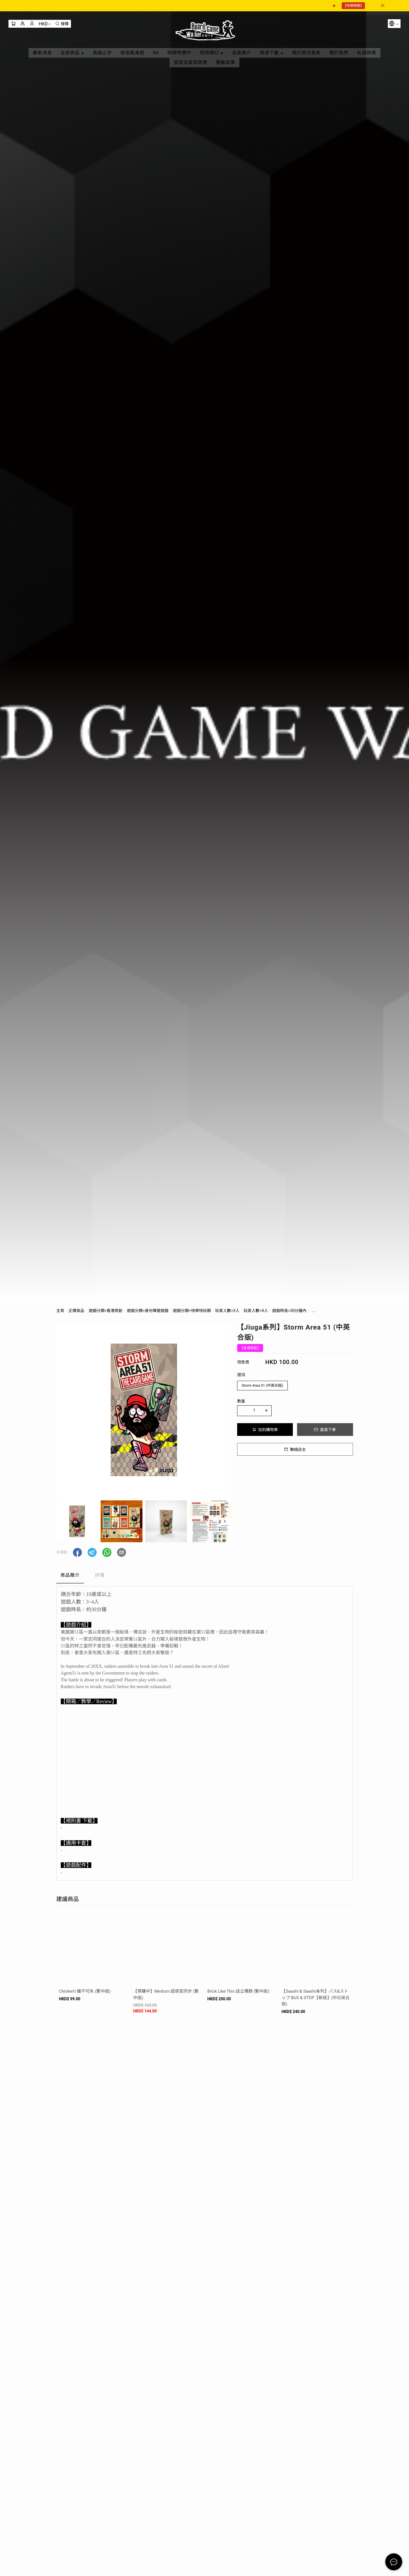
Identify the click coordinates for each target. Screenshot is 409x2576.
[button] (225, 1521)
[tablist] (204, 1576)
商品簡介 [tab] (70, 1575)
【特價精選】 (353, 6)
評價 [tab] (100, 1575)
